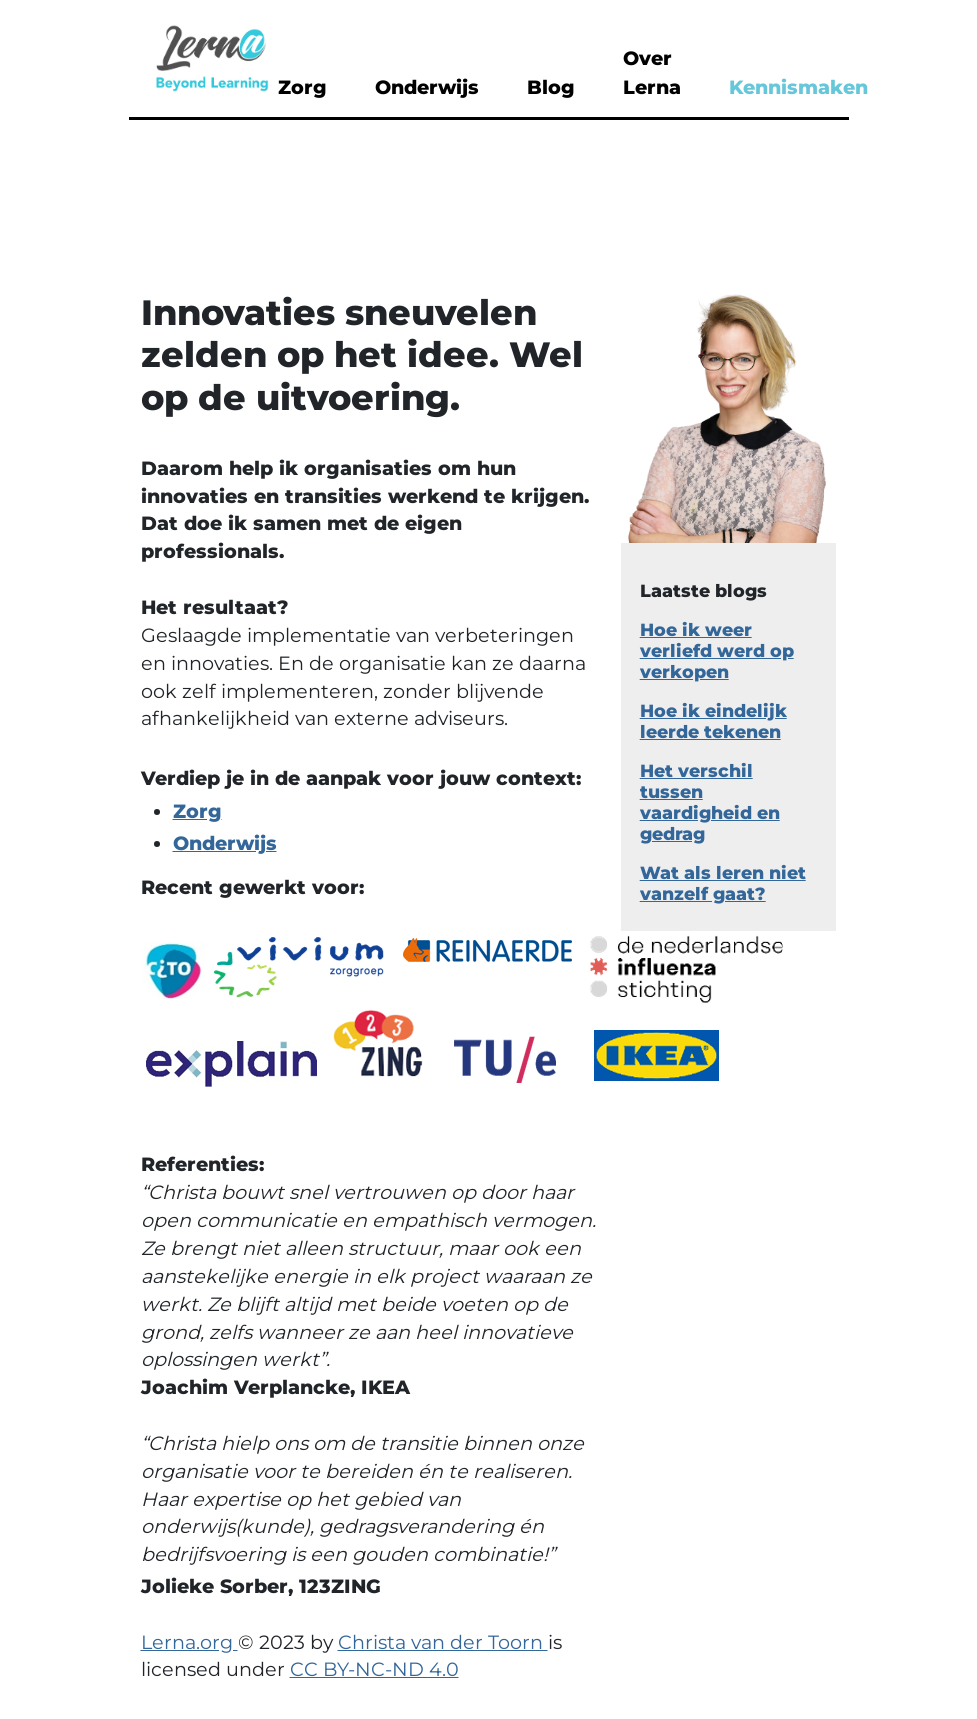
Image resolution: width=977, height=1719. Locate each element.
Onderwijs (427, 87)
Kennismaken (798, 87)
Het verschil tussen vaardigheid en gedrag (710, 802)
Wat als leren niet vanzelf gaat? (723, 883)
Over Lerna (652, 72)
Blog (551, 87)
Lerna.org (189, 1642)
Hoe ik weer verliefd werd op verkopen (717, 650)
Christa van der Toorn (443, 1642)
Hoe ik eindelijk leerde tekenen (713, 721)
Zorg (302, 87)
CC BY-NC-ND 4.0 (374, 1669)
